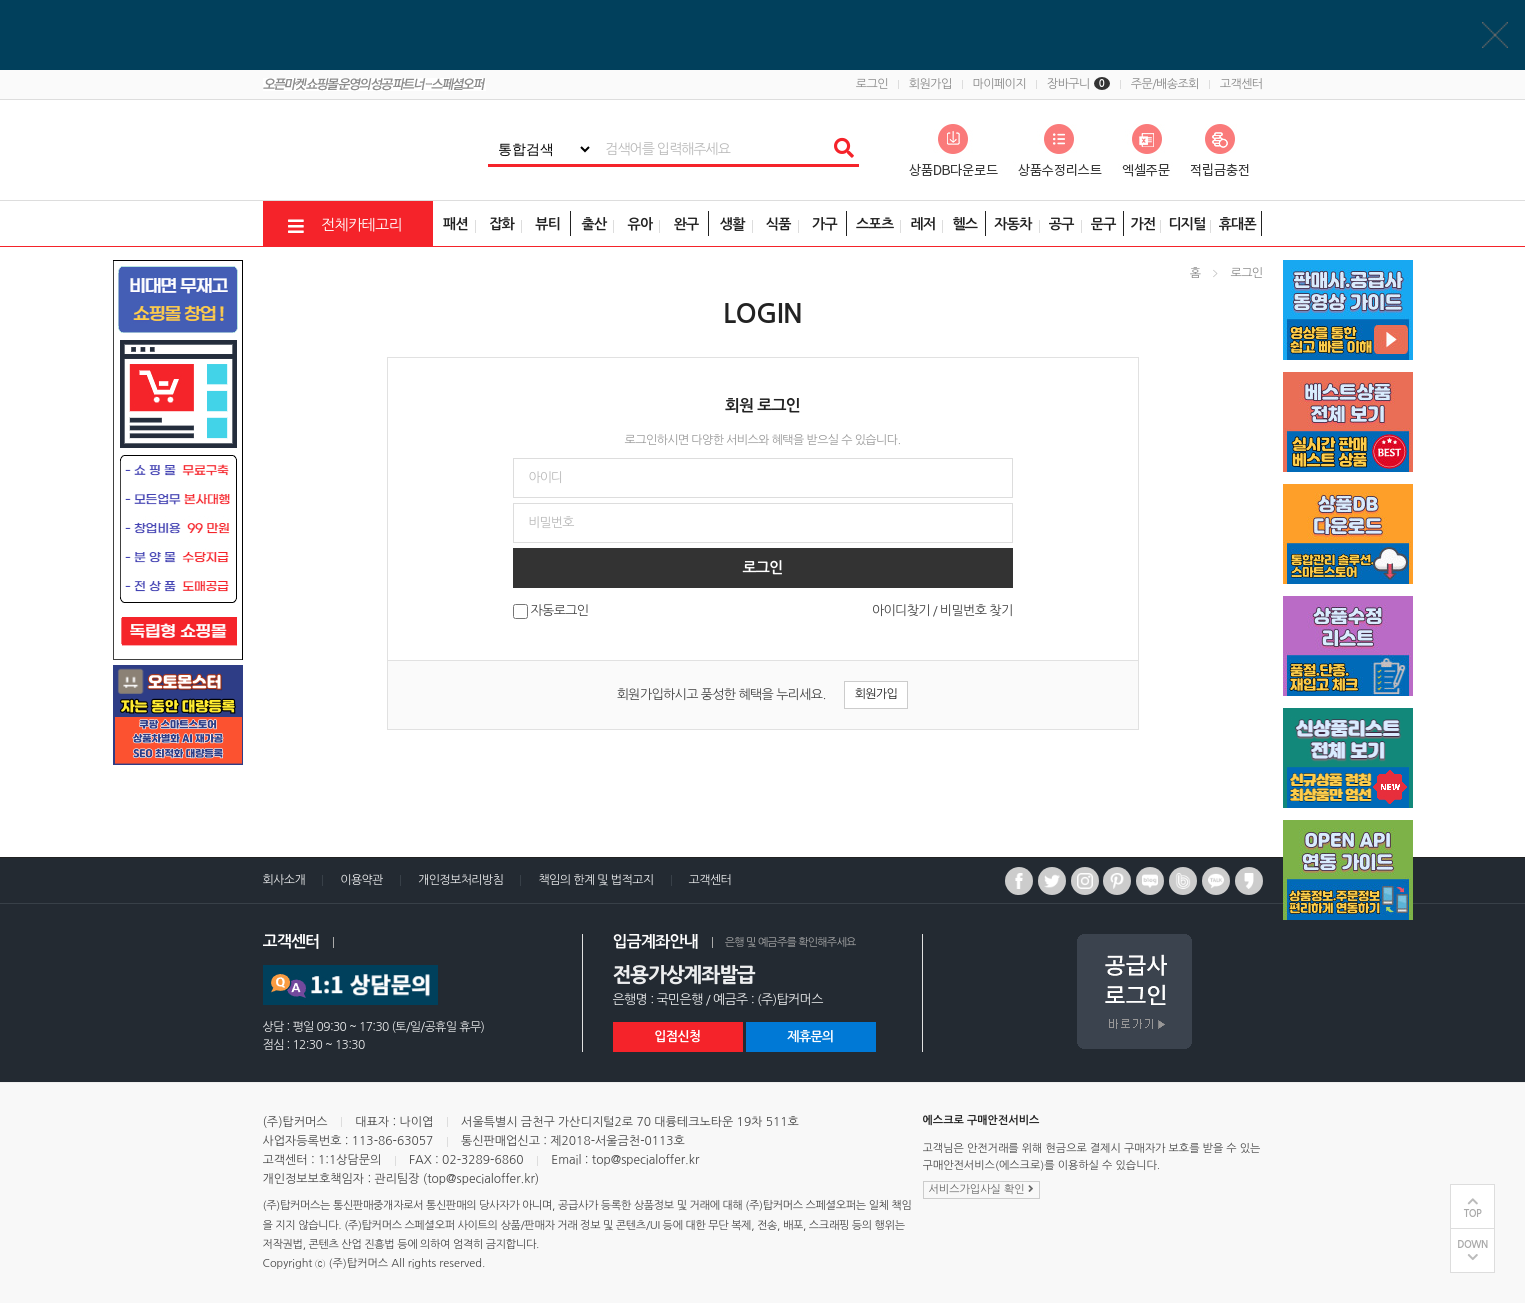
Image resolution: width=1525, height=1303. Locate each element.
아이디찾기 (901, 610)
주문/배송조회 (1165, 84)
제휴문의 (810, 1036)
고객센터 (1241, 84)
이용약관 (361, 880)
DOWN (1472, 1244)
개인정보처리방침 (460, 880)
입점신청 (677, 1036)
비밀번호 (0, 0)
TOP (1473, 1213)
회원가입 (930, 84)
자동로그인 (560, 611)
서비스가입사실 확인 (981, 1189)
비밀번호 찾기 (976, 610)
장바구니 (1078, 84)
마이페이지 (999, 84)
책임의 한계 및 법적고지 (595, 880)
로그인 (872, 84)
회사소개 (284, 880)
